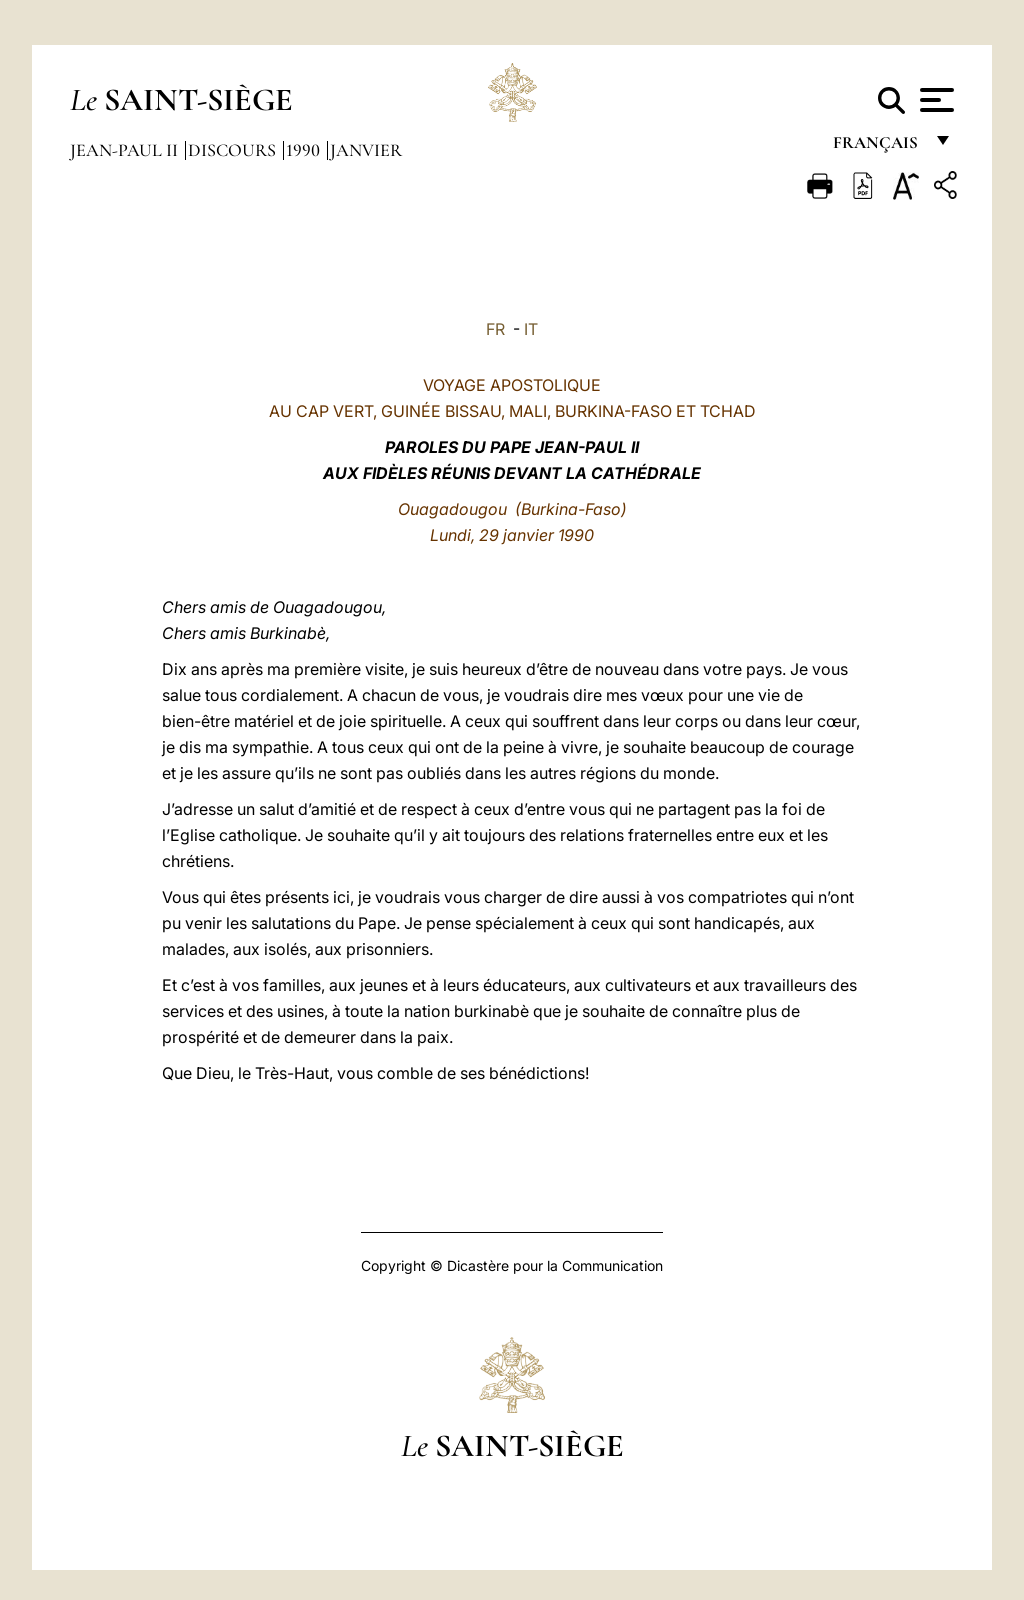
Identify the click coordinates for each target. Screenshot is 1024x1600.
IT (531, 329)
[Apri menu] (934, 100)
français (877, 147)
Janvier (366, 150)
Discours (234, 150)
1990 (305, 150)
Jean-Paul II (126, 150)
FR (495, 329)
